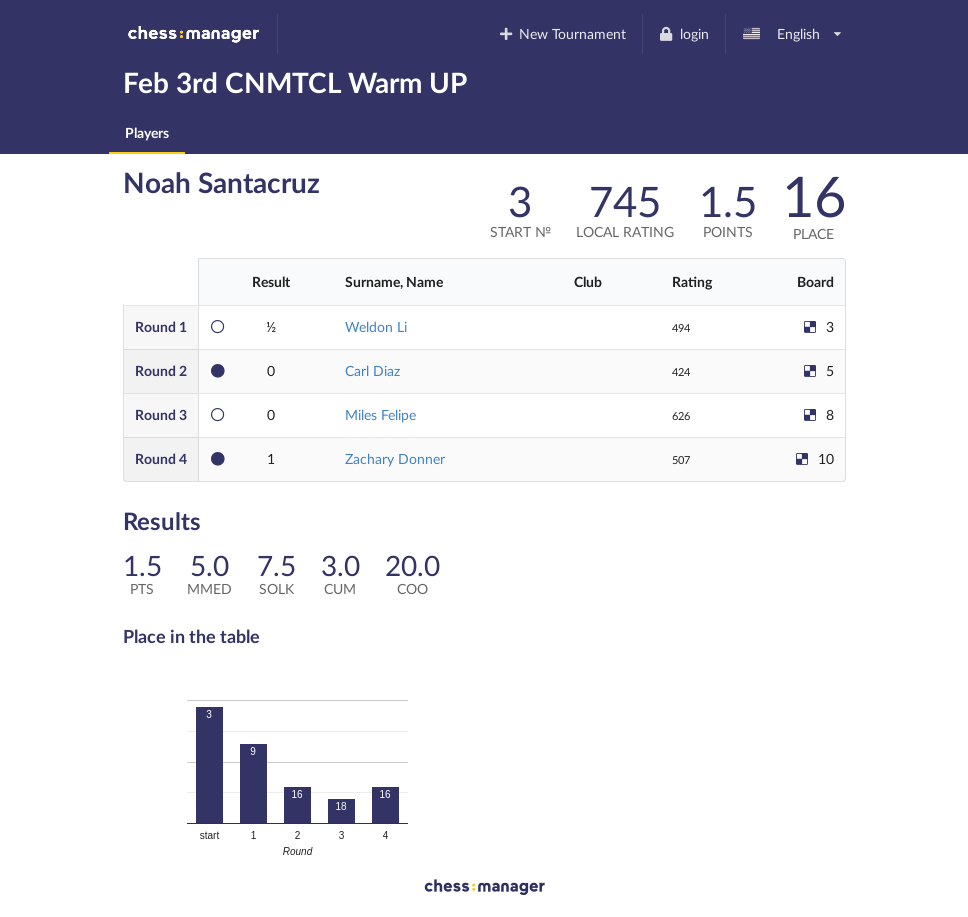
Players (147, 132)
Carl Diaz (372, 370)
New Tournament (561, 33)
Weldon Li (376, 326)
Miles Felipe (380, 414)
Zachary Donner (395, 458)
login (683, 33)
